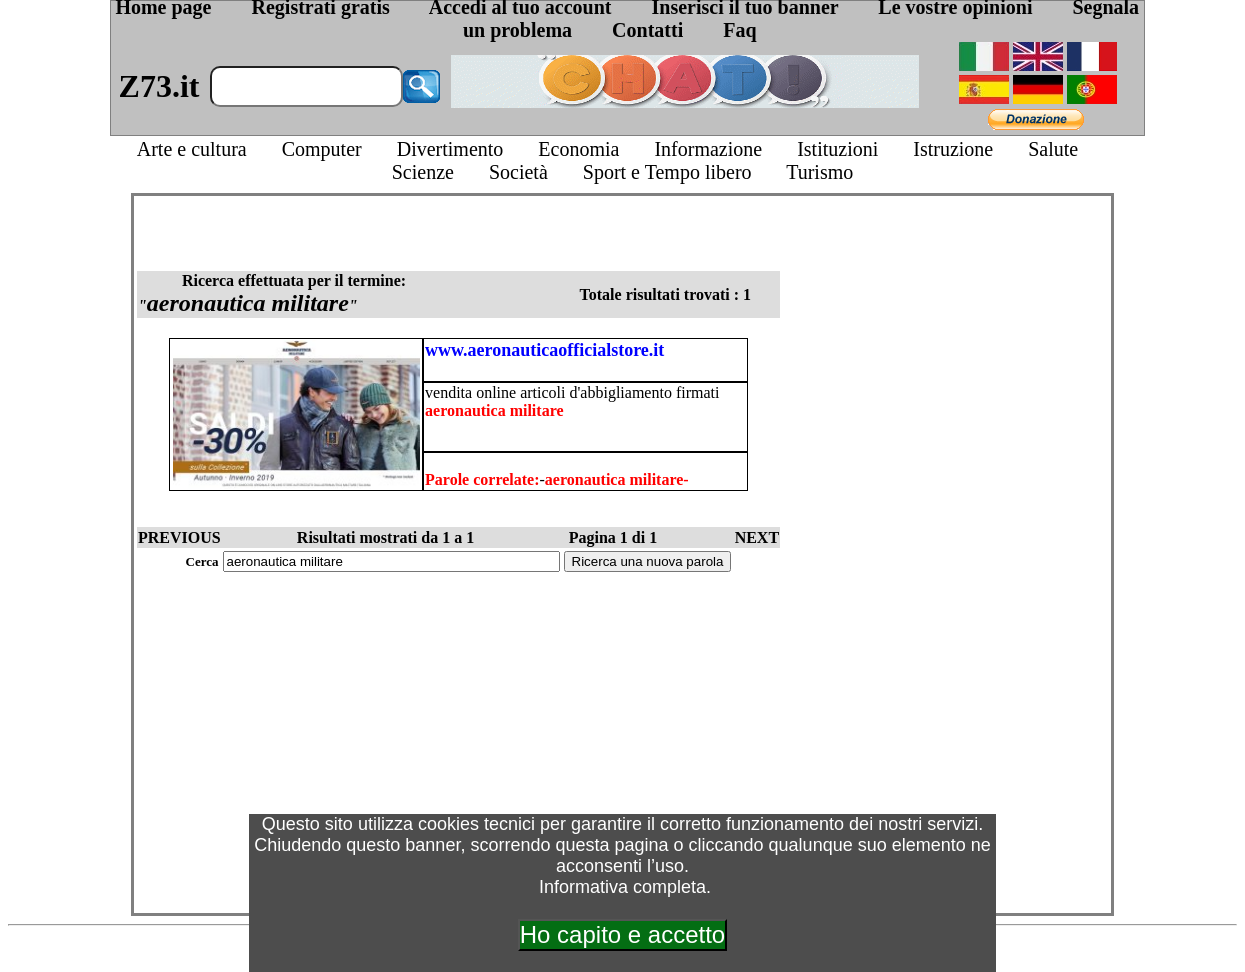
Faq (739, 30)
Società (518, 172)
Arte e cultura (192, 149)
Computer (322, 149)
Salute (1053, 149)
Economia (578, 149)
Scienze (423, 172)
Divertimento (450, 149)
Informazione (708, 149)
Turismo (819, 172)
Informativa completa (622, 887)
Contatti (647, 30)
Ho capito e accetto (622, 934)
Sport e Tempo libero (667, 172)
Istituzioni (837, 149)
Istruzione (953, 149)
